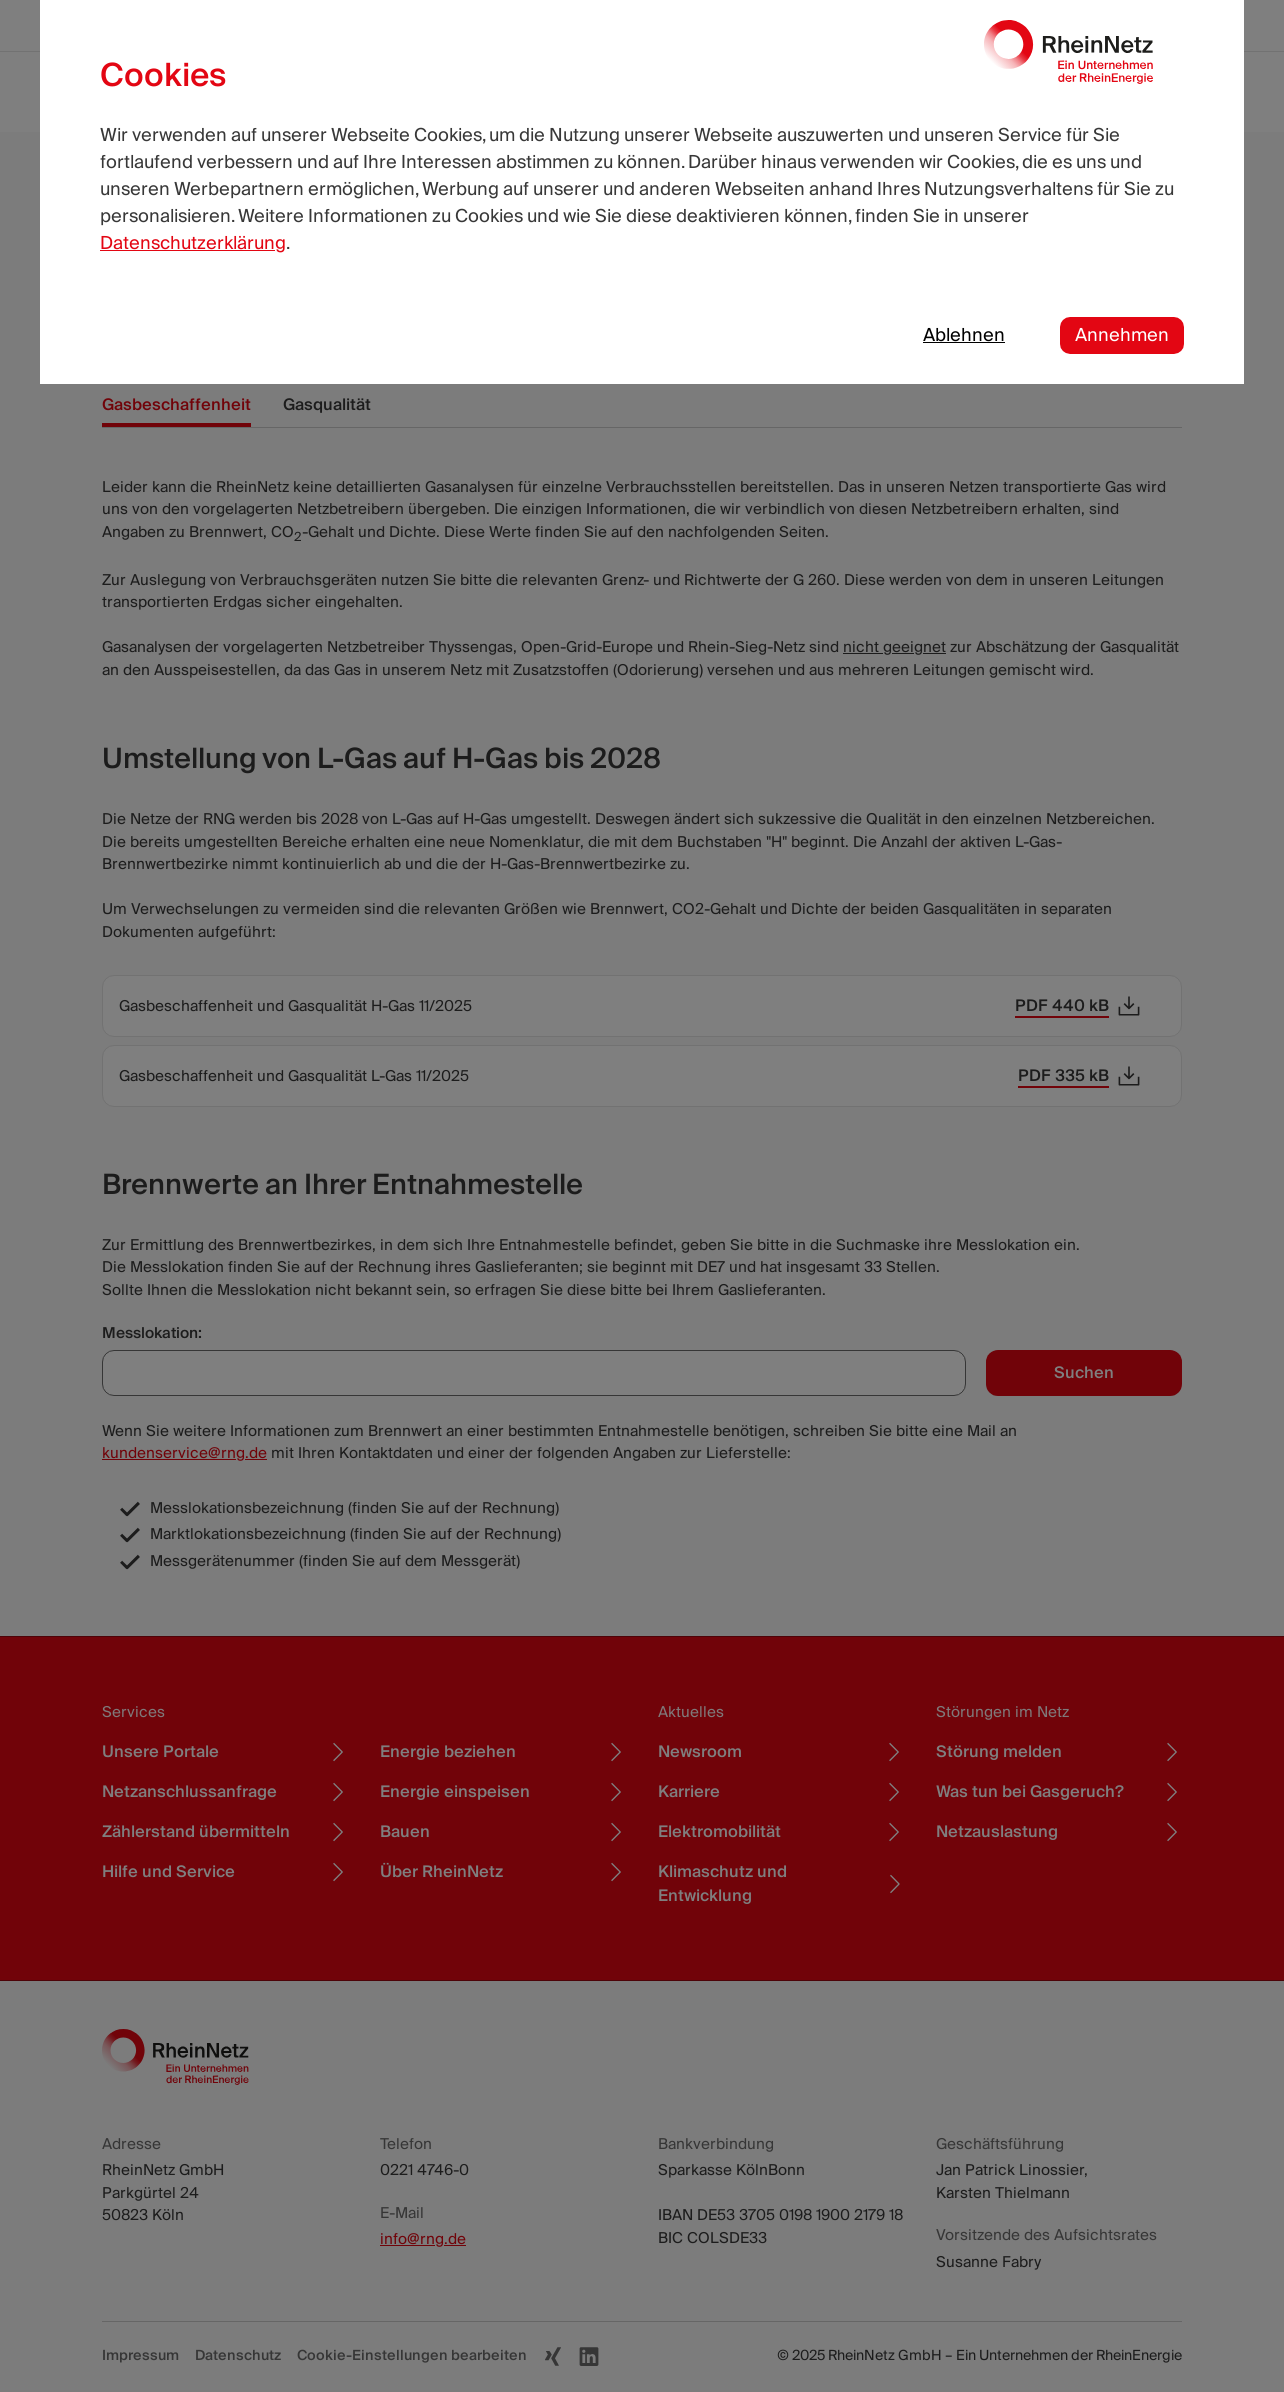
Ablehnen (964, 335)
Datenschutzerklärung (193, 243)
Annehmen (1122, 335)
